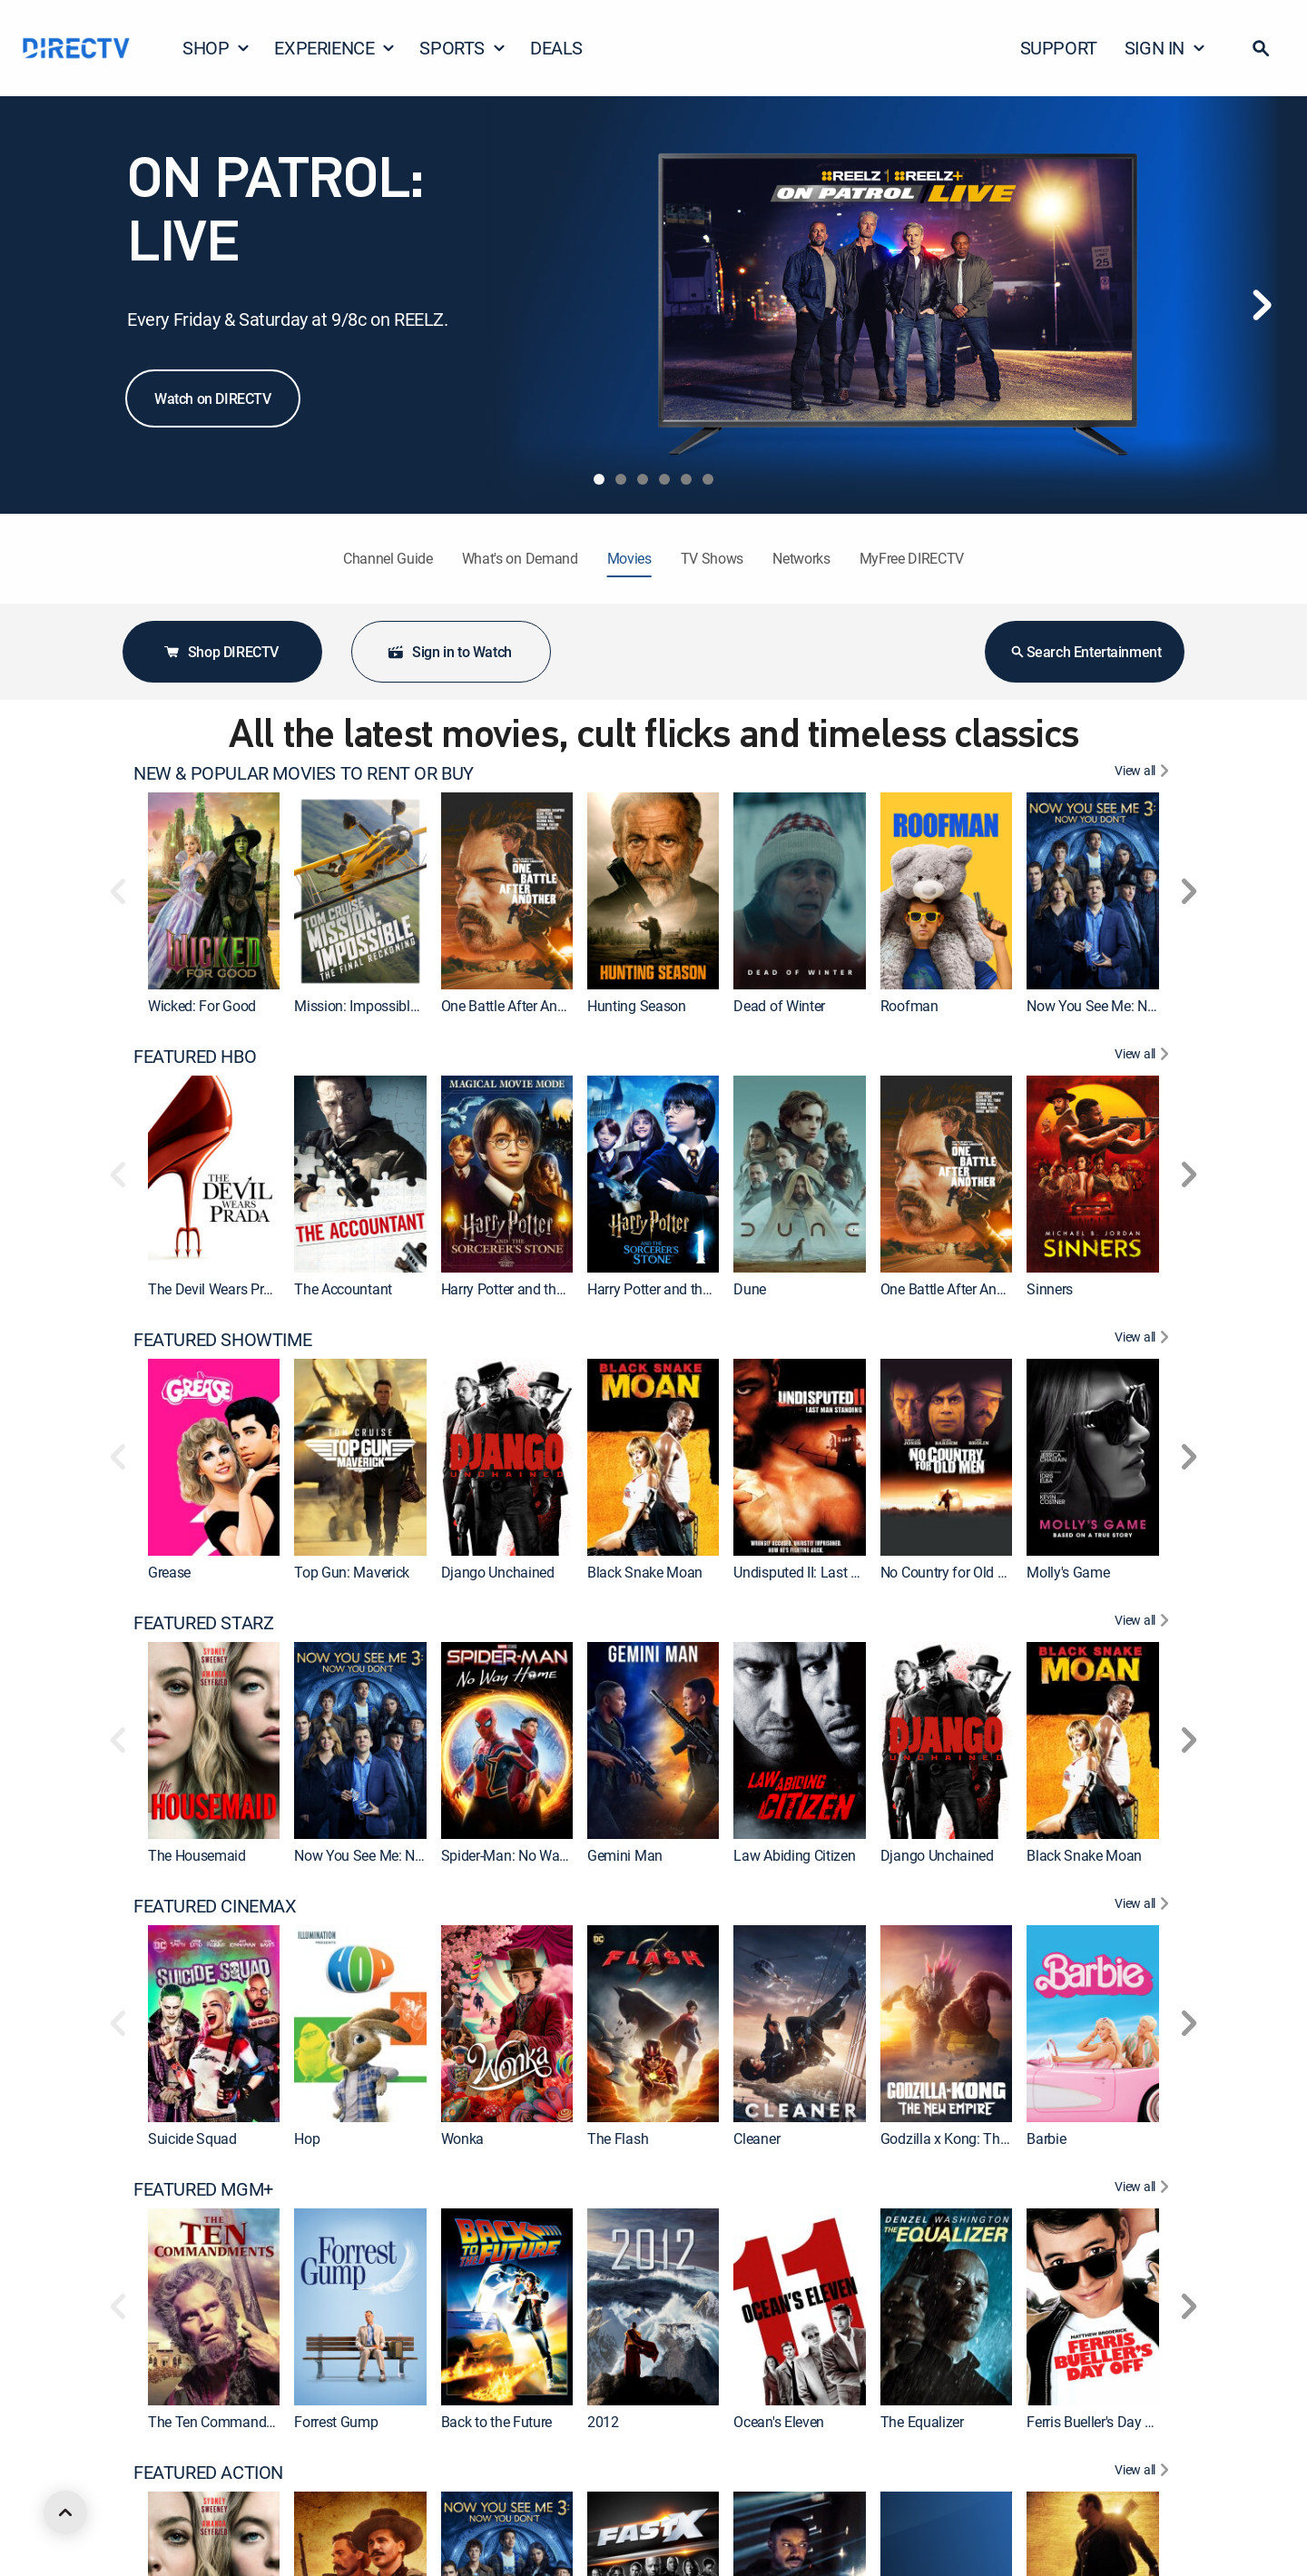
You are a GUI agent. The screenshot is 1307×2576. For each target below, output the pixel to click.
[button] (1260, 48)
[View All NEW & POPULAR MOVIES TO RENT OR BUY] (1144, 773)
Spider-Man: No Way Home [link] (524, 1855)
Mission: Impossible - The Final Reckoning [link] (423, 1006)
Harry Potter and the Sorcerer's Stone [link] (699, 1289)
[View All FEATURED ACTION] (1144, 2472)
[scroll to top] (65, 2512)
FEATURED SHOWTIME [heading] (222, 1340)
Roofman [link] (909, 1006)
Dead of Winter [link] (779, 1006)
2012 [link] (603, 2422)
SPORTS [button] (462, 47)
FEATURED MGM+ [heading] (203, 2189)
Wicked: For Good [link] (202, 1006)
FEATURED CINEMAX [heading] (215, 1906)
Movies (629, 558)
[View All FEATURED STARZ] (1144, 1623)
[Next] (1261, 305)
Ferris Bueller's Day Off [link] (1096, 2422)
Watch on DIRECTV (212, 398)
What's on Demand (520, 558)
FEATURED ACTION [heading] (208, 2472)
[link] (214, 890)
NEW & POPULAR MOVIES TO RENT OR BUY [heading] (303, 773)
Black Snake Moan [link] (645, 1572)
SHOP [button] (216, 47)
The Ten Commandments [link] (226, 2422)
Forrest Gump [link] (336, 2422)
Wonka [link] (462, 2138)
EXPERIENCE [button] (335, 47)
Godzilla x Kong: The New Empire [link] (982, 2138)
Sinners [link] (1050, 1289)
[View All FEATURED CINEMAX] (1144, 1906)
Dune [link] (749, 1289)
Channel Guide (388, 558)
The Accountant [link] (343, 1289)
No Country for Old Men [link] (952, 1572)
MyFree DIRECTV (912, 558)
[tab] (599, 479)
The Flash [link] (617, 2138)
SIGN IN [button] (1165, 47)
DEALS (556, 47)
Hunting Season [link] (636, 1006)
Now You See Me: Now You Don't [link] (1127, 1006)
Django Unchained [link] (498, 1572)
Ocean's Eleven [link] (778, 2422)
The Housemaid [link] (197, 1855)
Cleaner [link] (756, 2138)
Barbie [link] (1046, 2138)
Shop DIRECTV (220, 652)
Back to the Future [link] (496, 2422)
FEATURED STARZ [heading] (203, 1623)
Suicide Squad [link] (192, 2138)
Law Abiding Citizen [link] (794, 1855)
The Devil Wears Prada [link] (217, 1289)
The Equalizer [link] (922, 2422)
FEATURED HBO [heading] (194, 1056)
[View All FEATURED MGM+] (1144, 2189)
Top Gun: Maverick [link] (351, 1572)
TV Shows (712, 558)
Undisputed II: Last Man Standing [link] (835, 1572)
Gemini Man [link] (625, 1855)
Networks (801, 558)
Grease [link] (169, 1572)
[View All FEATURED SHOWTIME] (1144, 1340)
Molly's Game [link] (1068, 1572)
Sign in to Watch (449, 652)
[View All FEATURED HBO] (1144, 1056)
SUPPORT (1058, 47)
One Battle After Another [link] (514, 1006)
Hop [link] (306, 2138)
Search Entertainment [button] (1085, 652)
